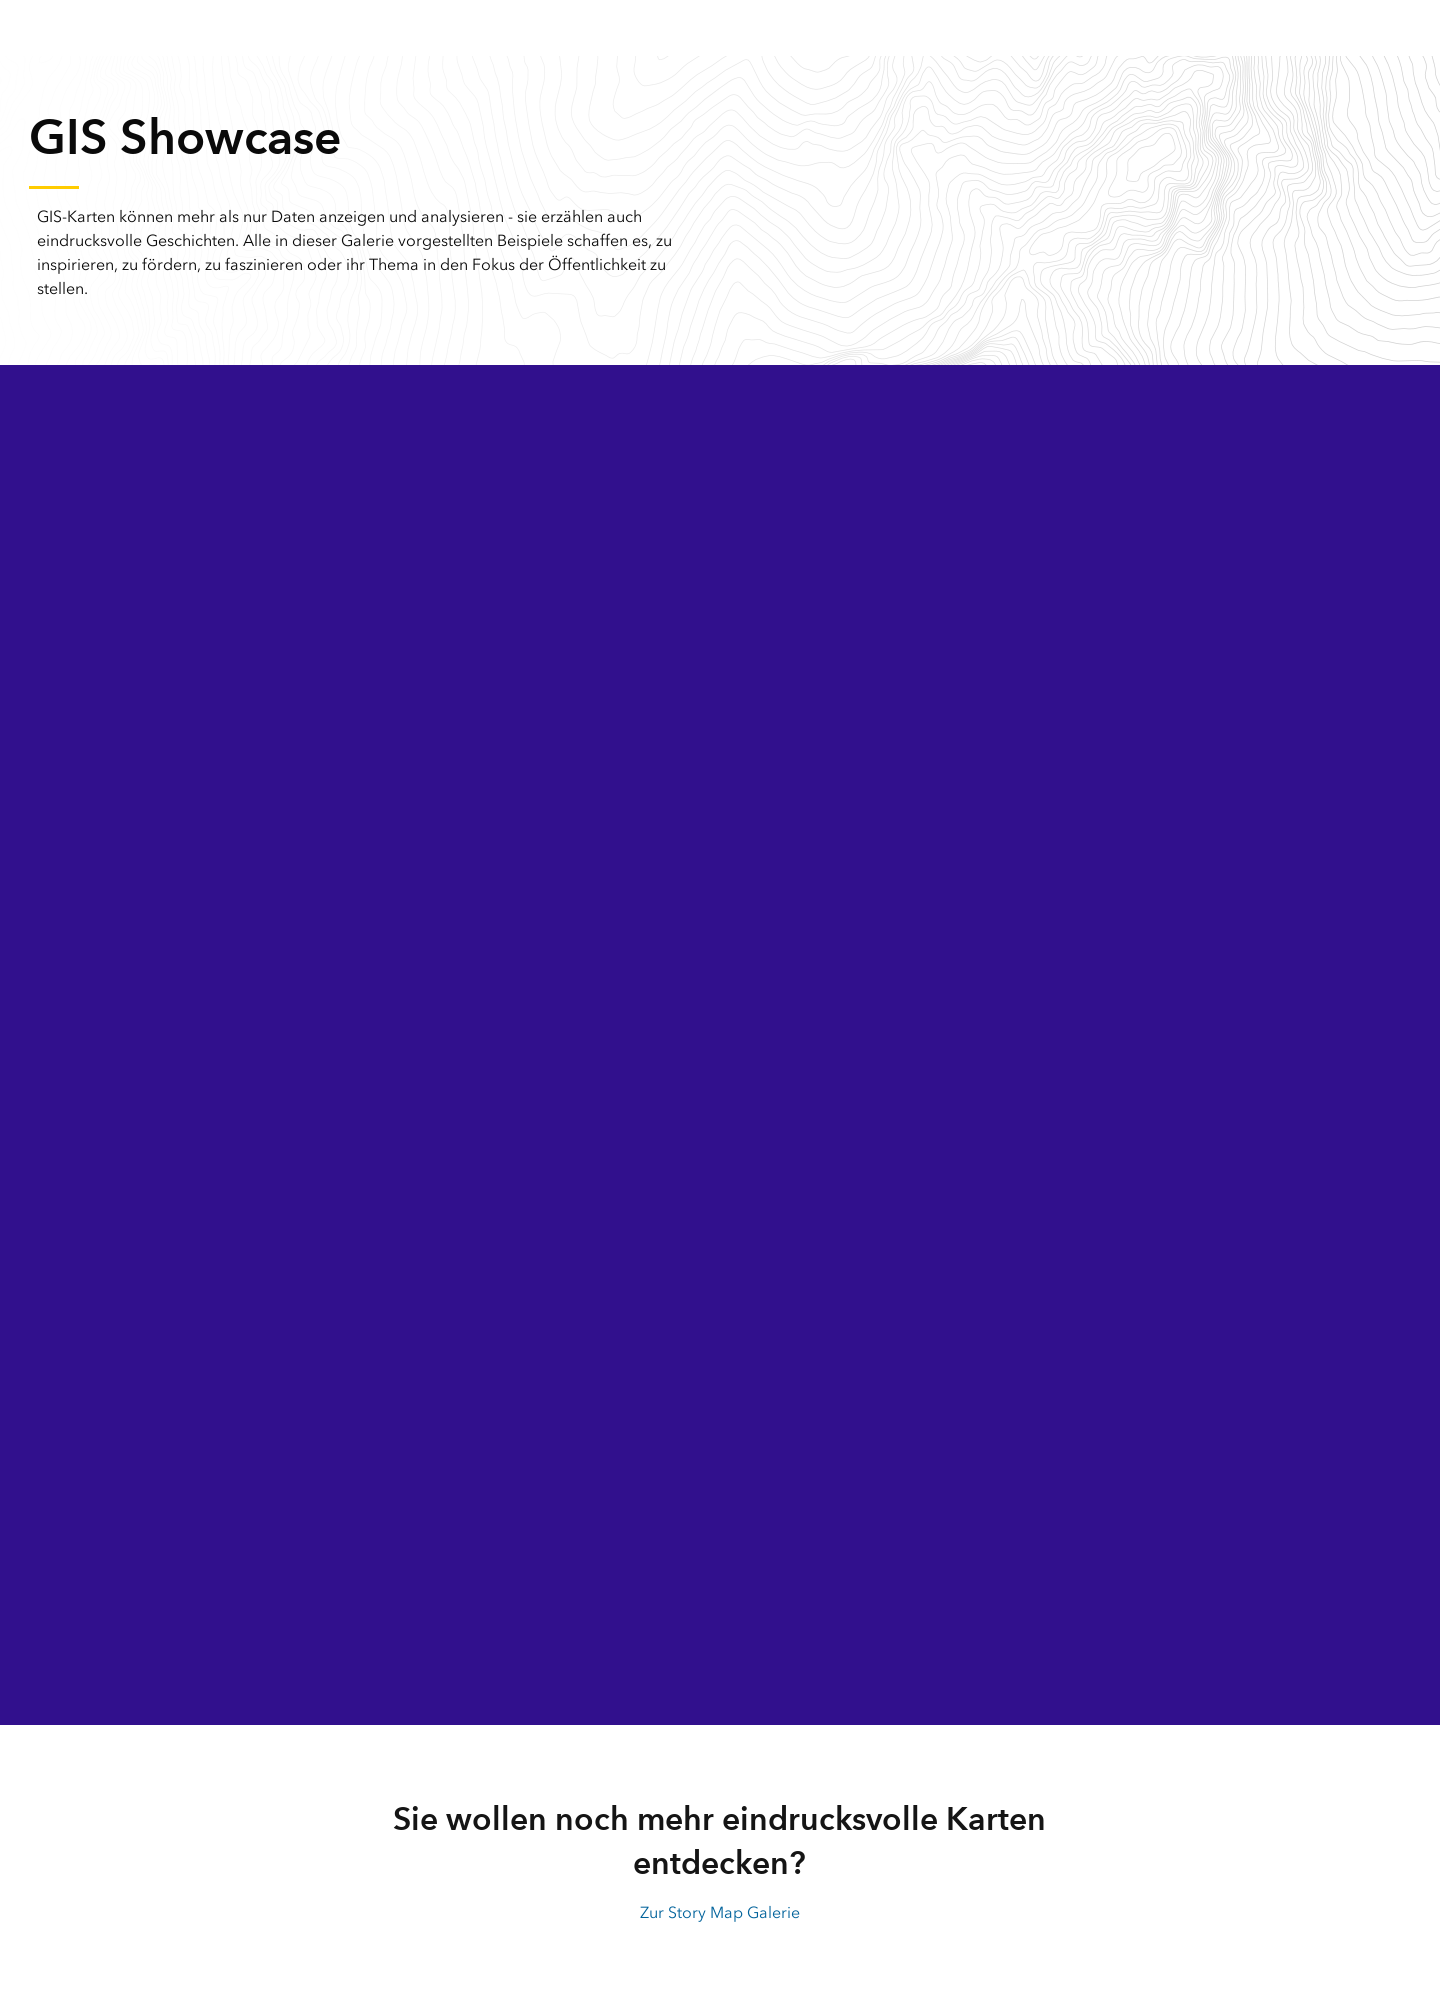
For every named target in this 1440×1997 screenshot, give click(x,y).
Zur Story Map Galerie (720, 1912)
